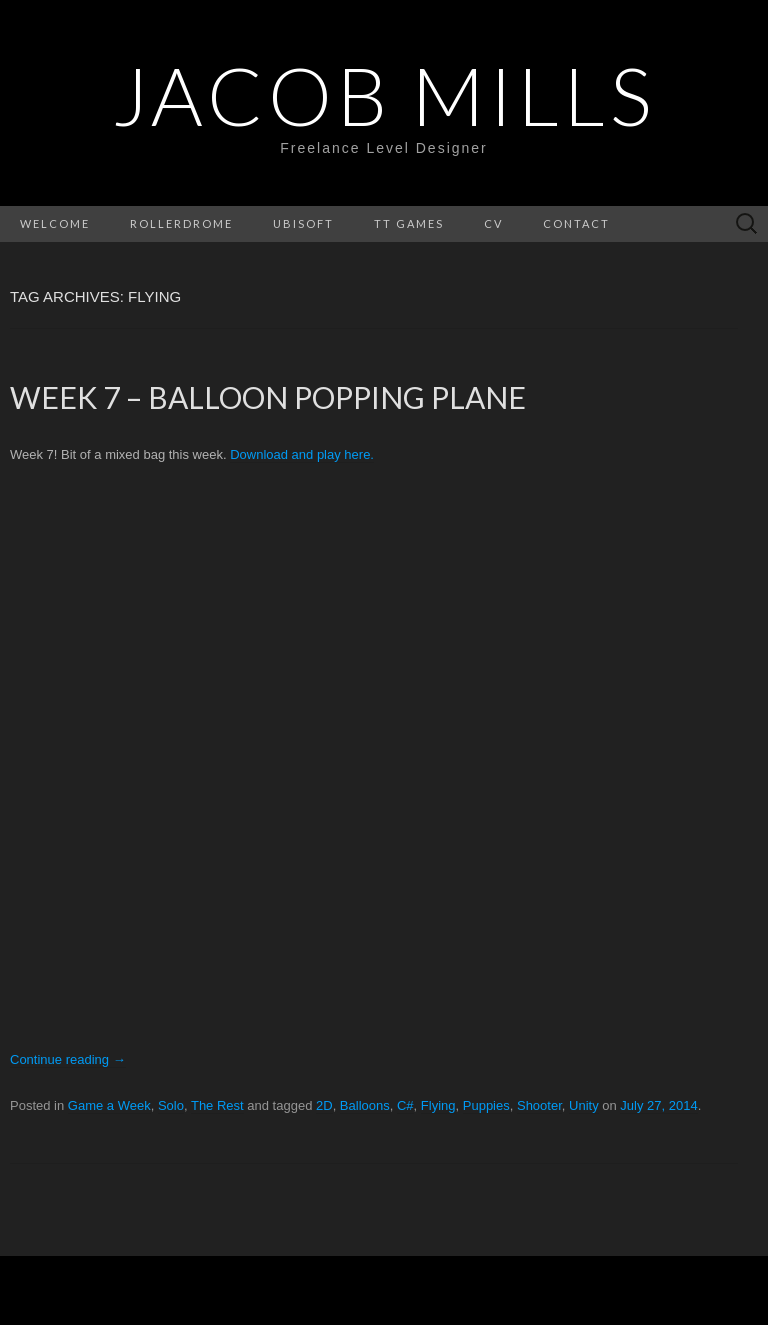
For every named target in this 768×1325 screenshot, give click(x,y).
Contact (576, 223)
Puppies (486, 1105)
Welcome (55, 223)
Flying (438, 1105)
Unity (584, 1105)
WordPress (328, 1290)
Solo (171, 1105)
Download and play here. (302, 454)
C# (405, 1105)
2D (324, 1105)
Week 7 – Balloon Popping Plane (268, 397)
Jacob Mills (384, 95)
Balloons (365, 1105)
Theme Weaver (599, 1290)
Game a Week (109, 1105)
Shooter (539, 1105)
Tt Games (409, 223)
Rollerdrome (181, 223)
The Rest (217, 1105)
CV (493, 223)
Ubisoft (303, 223)
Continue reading (68, 1059)
